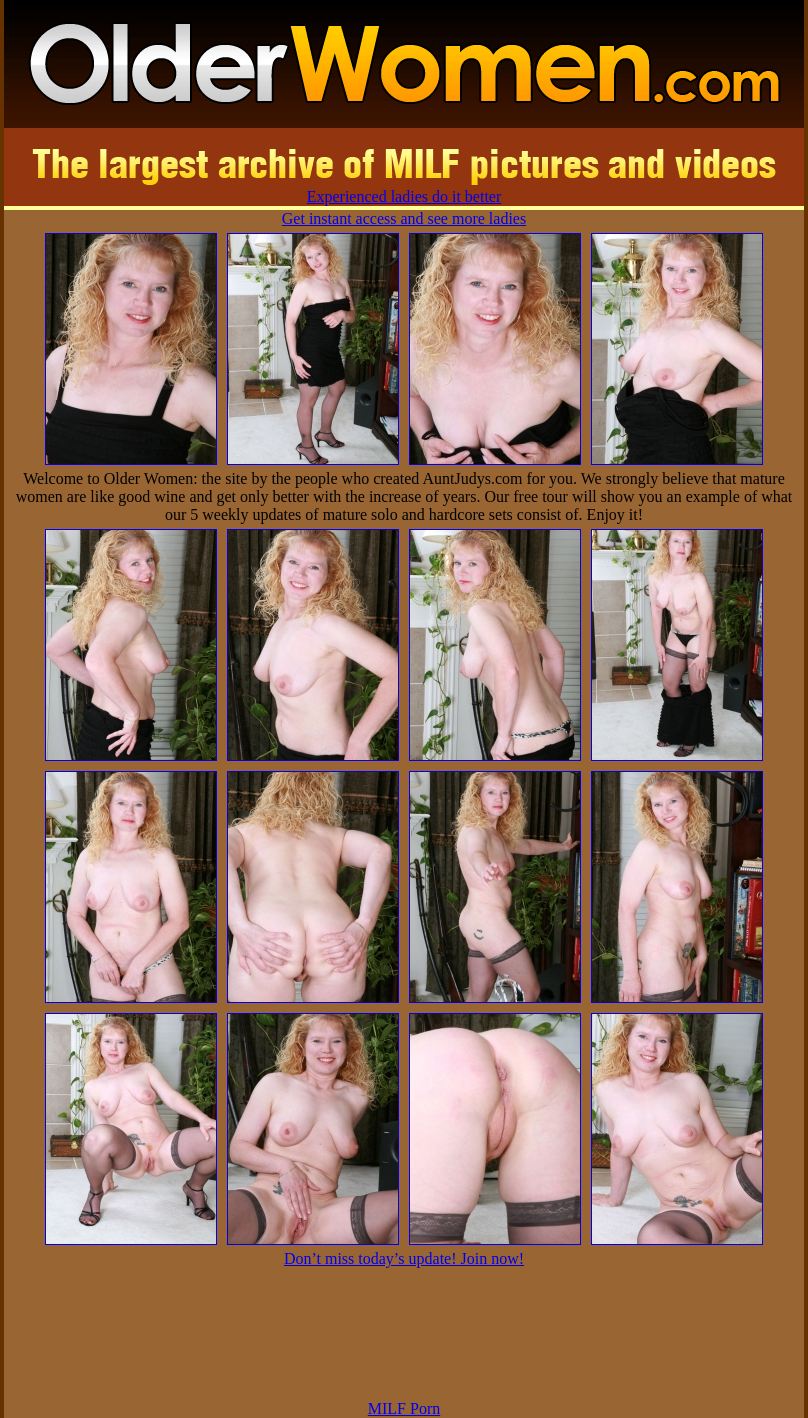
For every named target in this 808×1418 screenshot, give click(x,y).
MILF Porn (404, 1408)
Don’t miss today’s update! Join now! (404, 1258)
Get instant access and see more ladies (404, 218)
